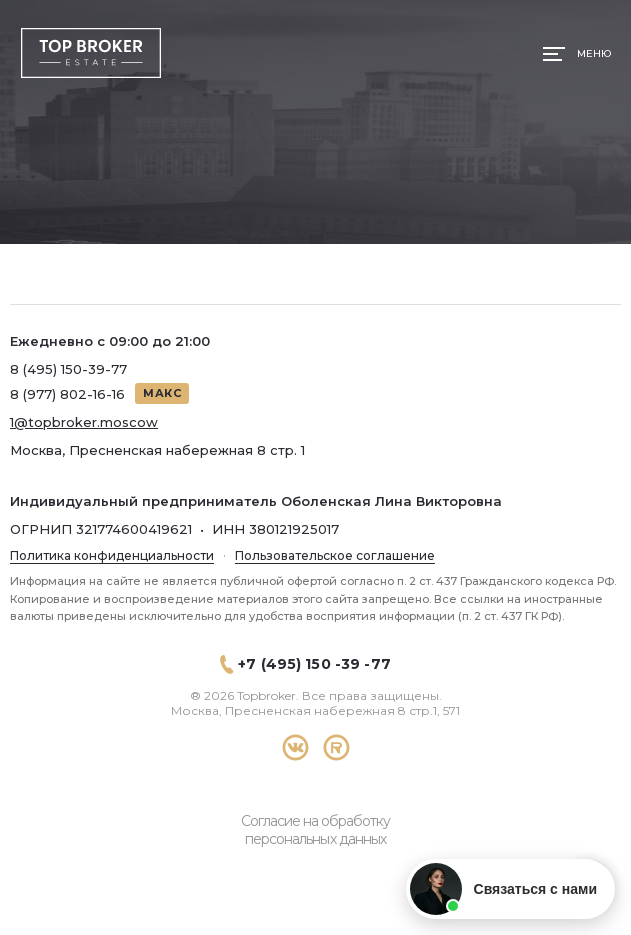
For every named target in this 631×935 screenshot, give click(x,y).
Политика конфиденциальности (112, 555)
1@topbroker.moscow (84, 422)
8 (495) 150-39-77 (68, 369)
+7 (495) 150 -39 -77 (314, 664)
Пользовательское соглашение (335, 555)
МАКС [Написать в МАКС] (162, 393)
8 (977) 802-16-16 (67, 394)
